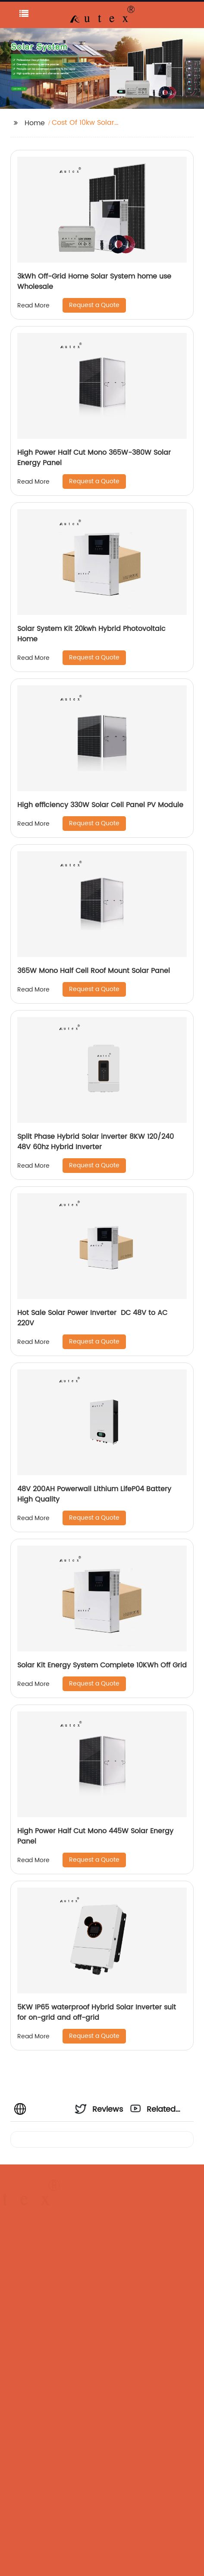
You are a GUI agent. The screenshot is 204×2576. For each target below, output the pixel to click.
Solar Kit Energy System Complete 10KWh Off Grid (102, 1665)
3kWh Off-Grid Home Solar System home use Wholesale (94, 281)
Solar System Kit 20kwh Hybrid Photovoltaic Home (91, 634)
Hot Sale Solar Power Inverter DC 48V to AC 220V (92, 1318)
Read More (33, 305)
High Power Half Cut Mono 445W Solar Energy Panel (95, 1836)
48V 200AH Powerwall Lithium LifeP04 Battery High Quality (94, 1494)
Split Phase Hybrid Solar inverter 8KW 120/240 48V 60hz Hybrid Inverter (95, 1142)
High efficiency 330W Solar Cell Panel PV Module (100, 805)
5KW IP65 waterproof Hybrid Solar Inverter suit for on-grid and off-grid (96, 2012)
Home (35, 123)
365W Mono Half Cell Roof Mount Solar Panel (93, 970)
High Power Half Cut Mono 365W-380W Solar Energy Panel (94, 458)
